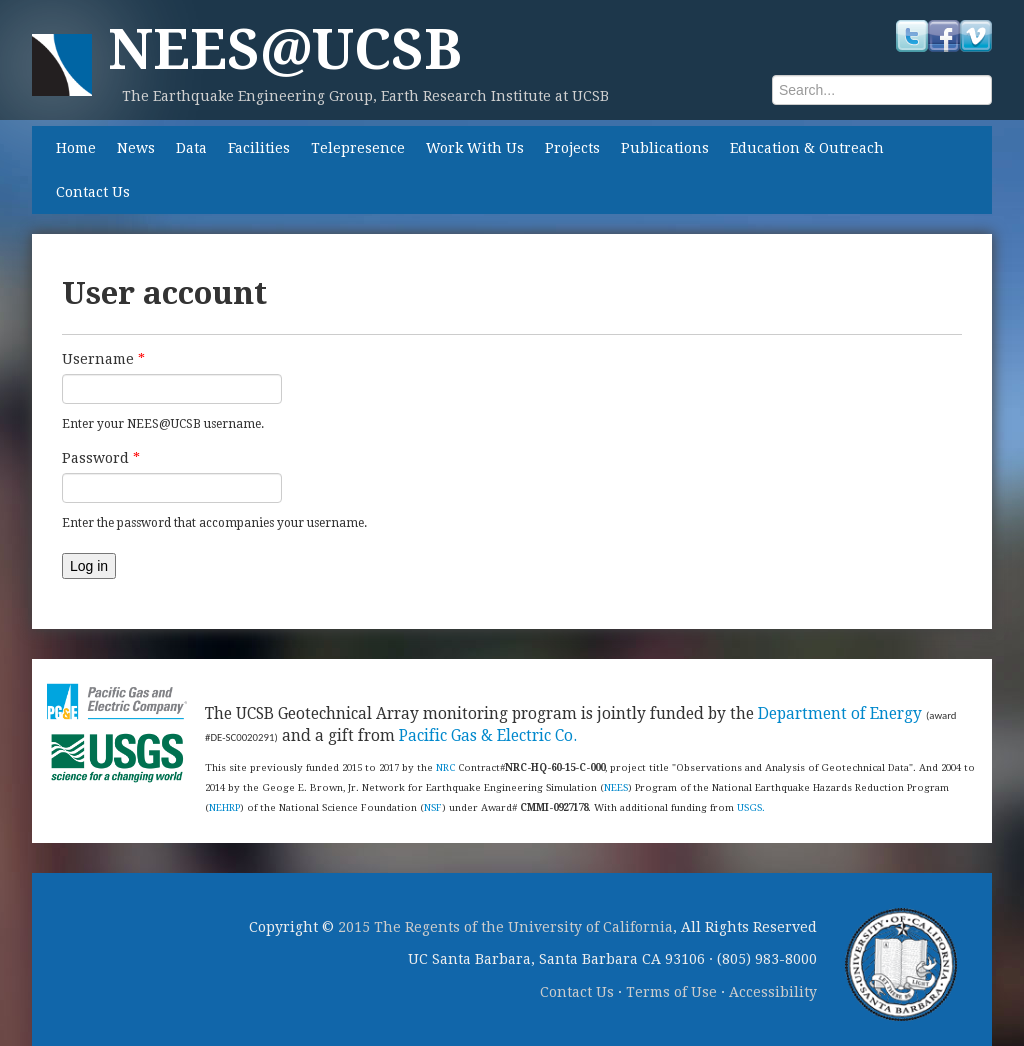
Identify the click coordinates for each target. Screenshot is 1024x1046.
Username (103, 359)
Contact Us (93, 192)
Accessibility (773, 992)
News (136, 148)
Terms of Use (671, 992)
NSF (433, 807)
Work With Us (475, 148)
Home (76, 148)
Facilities (259, 148)
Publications (665, 148)
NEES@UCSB (285, 49)
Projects (572, 148)
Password (101, 458)
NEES (616, 787)
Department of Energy (840, 714)
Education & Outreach (807, 148)
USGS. (751, 807)
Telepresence (358, 148)
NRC (445, 767)
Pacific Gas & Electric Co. (488, 736)
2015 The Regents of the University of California (505, 927)
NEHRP (224, 807)
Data (191, 148)
